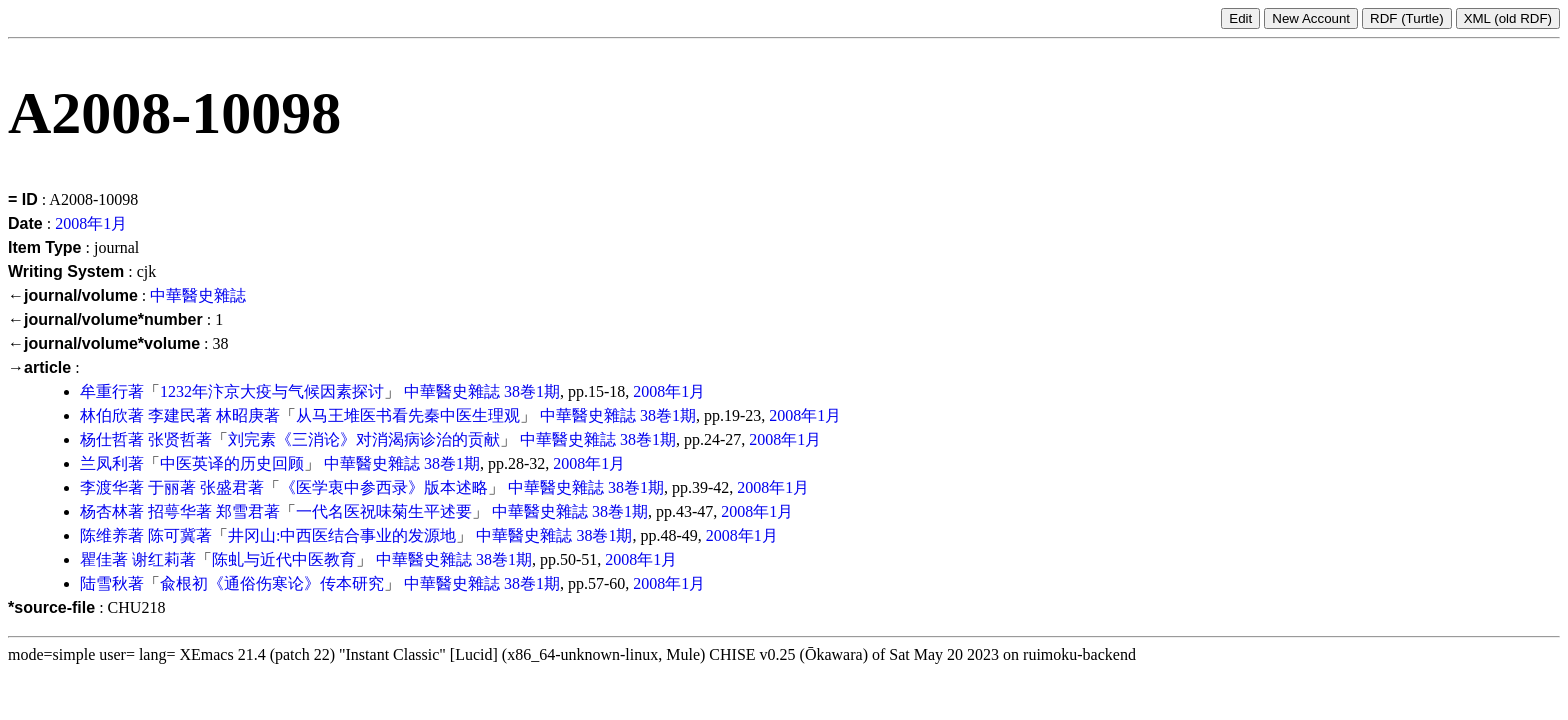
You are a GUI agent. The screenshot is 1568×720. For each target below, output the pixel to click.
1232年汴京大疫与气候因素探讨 (272, 391)
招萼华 (172, 511)
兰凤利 (104, 463)
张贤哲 (172, 439)
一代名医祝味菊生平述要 (384, 511)
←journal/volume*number (105, 319)
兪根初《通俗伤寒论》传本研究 (272, 583)
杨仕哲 (104, 439)
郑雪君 (240, 511)
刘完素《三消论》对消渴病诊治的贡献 (364, 439)
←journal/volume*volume (104, 343)
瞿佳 (96, 559)
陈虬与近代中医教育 (284, 559)
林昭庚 (240, 415)
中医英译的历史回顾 (232, 463)
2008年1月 (91, 223)
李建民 (172, 415)
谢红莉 (156, 559)
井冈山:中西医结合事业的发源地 (342, 535)
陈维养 (104, 535)
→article (39, 367)
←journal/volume (73, 295)
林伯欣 (104, 415)
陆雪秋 (104, 583)
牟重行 (104, 391)
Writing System (66, 271)
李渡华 (104, 487)
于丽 (164, 487)
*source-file (51, 607)
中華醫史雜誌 (198, 295)
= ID (23, 199)
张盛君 (224, 487)
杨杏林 (104, 511)
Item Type (45, 247)
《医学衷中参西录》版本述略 (384, 487)
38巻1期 (532, 391)
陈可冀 (172, 535)
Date (25, 223)
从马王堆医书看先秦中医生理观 (408, 415)
